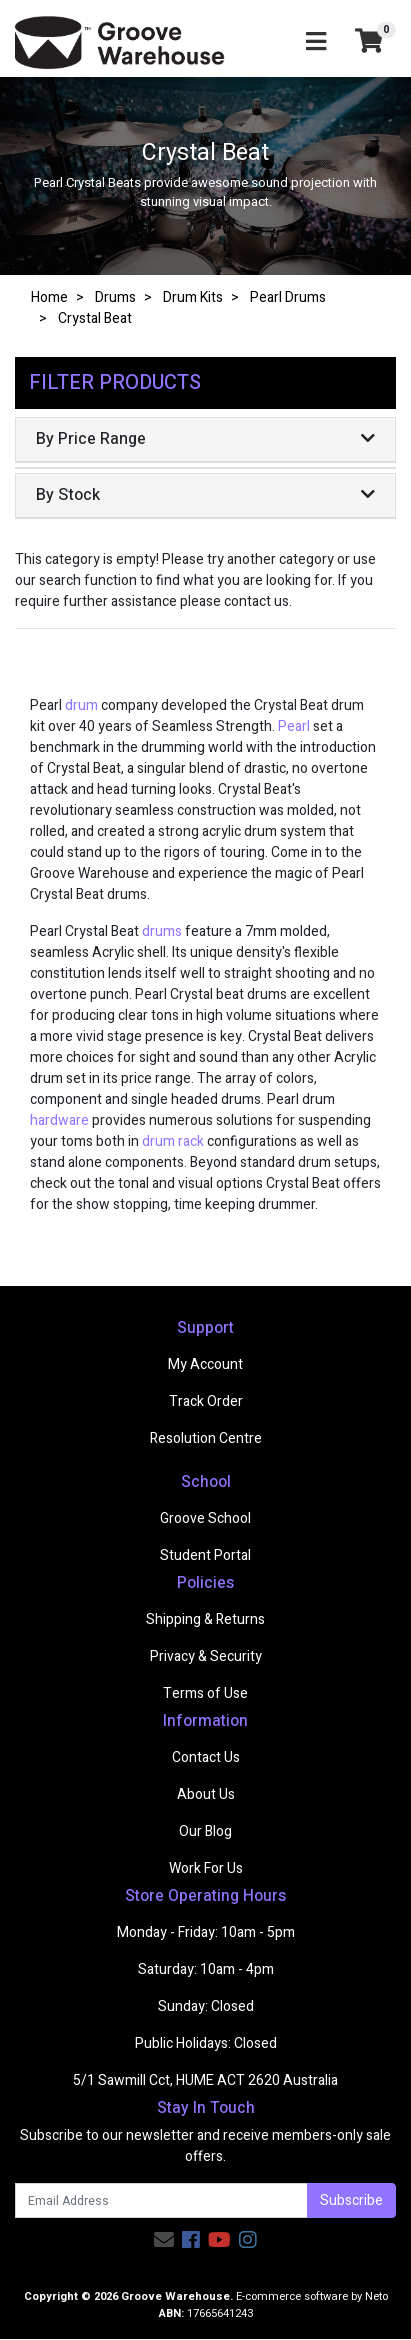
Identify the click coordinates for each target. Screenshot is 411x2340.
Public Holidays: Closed (206, 2043)
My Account (205, 1364)
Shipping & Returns (205, 1619)
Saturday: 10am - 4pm (206, 1969)
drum (81, 705)
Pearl (295, 726)
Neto (376, 2296)
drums (162, 931)
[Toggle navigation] (316, 42)
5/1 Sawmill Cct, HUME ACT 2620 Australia (205, 2080)
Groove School (205, 1518)
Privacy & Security (206, 1656)
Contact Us (206, 1757)
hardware (59, 1120)
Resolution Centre (206, 1438)
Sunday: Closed (206, 2006)
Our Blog (205, 1831)
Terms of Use (205, 1693)
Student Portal (205, 1555)
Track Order (206, 1401)
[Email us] (164, 2240)
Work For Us (206, 1868)
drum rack (173, 1141)
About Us (206, 1794)
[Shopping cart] (369, 43)
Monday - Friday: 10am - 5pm (206, 1932)
